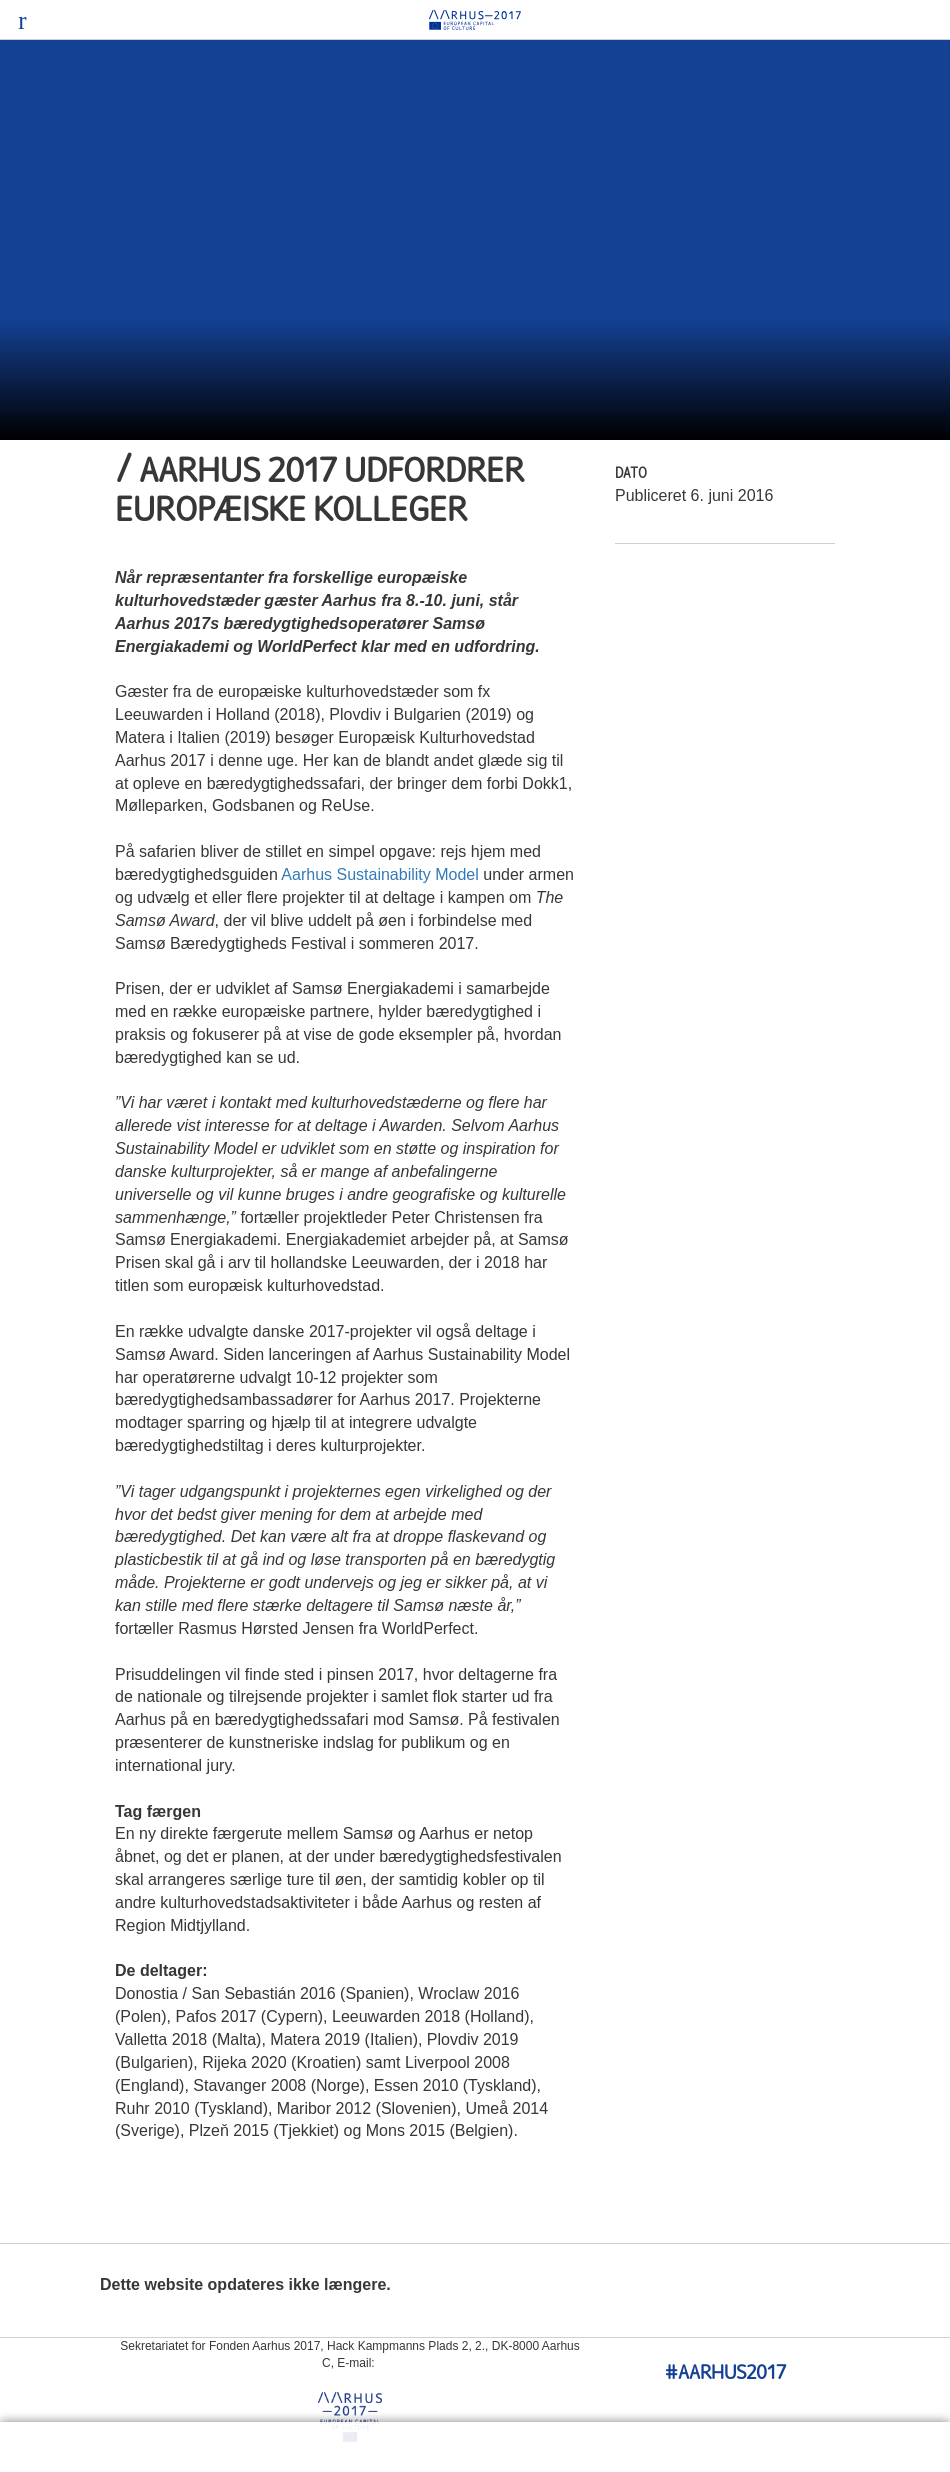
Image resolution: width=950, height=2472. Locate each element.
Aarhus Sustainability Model (379, 874)
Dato (631, 474)
